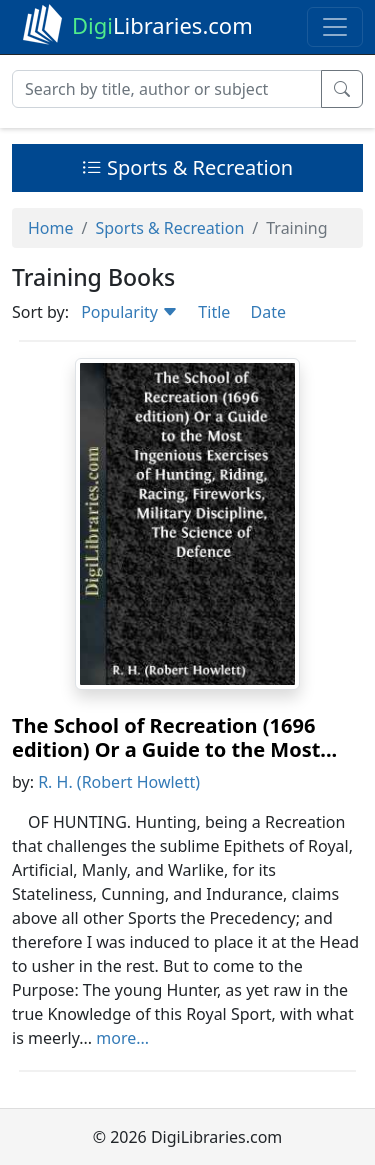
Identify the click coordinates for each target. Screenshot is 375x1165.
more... (122, 1038)
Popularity (129, 312)
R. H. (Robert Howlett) (119, 782)
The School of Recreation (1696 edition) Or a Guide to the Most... (174, 737)
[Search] (167, 89)
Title (214, 312)
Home (51, 228)
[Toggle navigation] (335, 27)
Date (267, 312)
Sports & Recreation (187, 167)
